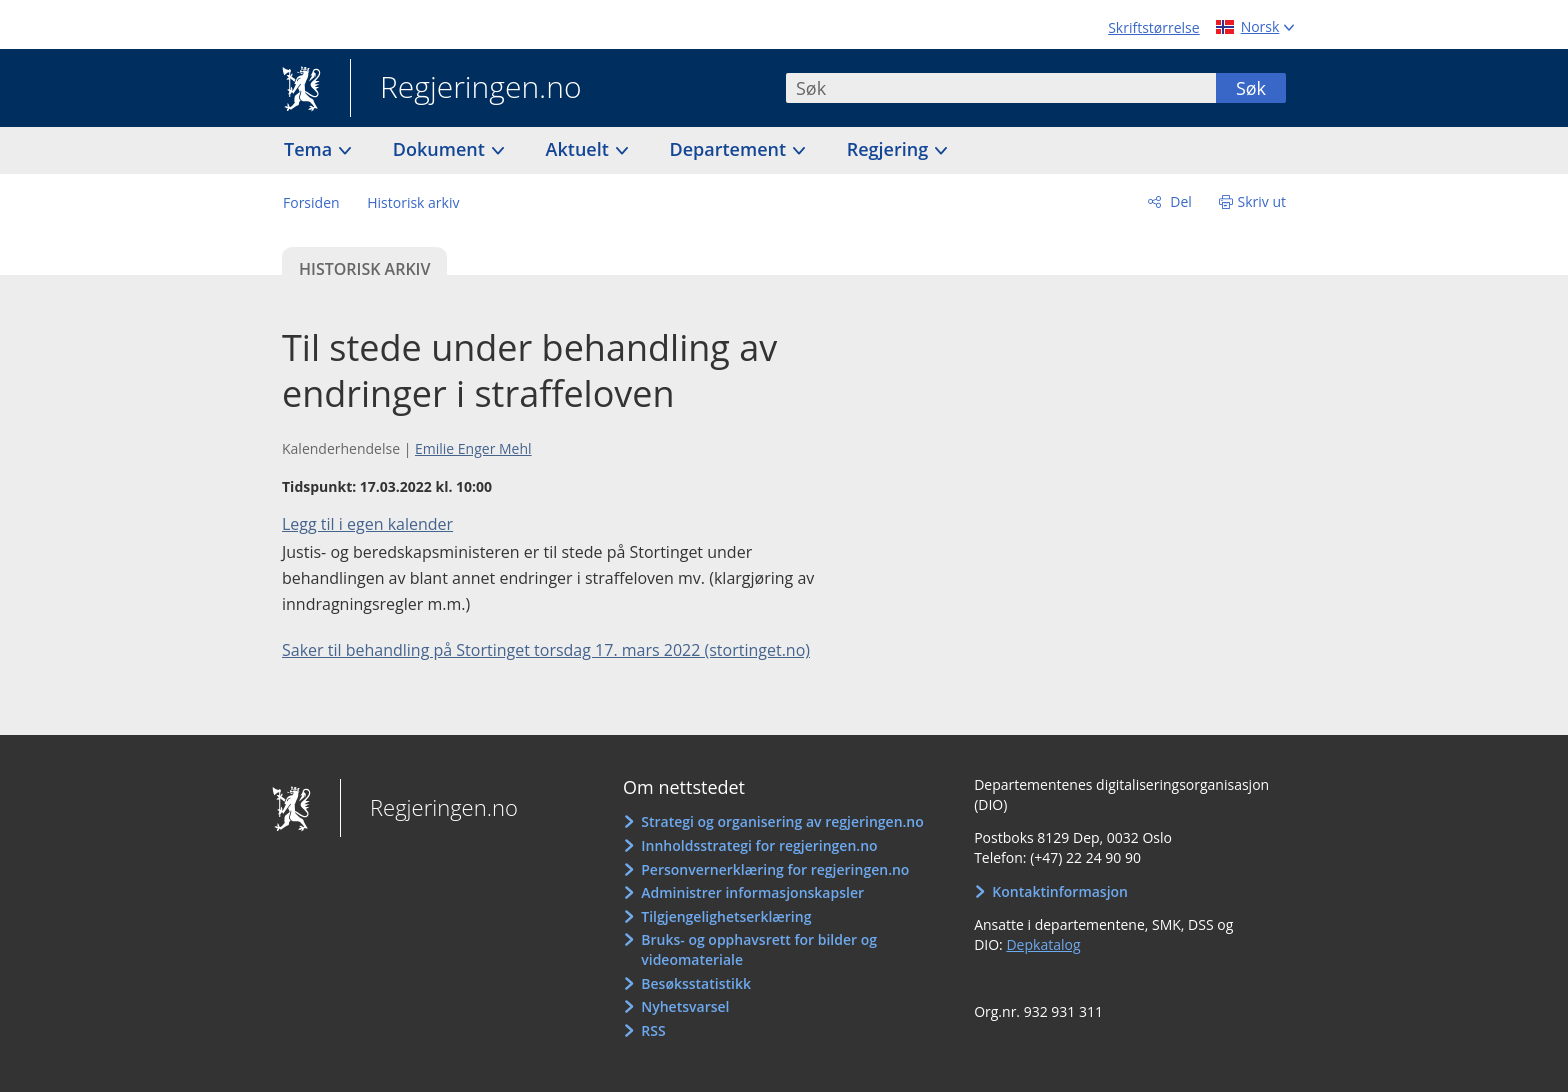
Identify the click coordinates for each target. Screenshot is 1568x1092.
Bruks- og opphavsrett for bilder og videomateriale (759, 949)
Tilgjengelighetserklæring (726, 916)
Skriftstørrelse (1153, 27)
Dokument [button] (441, 149)
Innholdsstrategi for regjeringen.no (759, 845)
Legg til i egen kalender (367, 524)
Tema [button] (310, 149)
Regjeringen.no (466, 89)
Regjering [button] (890, 149)
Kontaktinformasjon (1060, 891)
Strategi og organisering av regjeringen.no (782, 821)
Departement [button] (730, 149)
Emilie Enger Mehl (473, 448)
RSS (653, 1030)
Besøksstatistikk (696, 983)
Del (1179, 201)
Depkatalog (1043, 944)
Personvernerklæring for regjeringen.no (775, 869)
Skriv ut (1262, 201)
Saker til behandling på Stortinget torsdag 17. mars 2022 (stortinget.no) (546, 650)
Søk (1251, 88)
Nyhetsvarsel (685, 1006)
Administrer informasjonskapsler (752, 892)
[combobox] (1001, 88)
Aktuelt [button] (580, 149)
